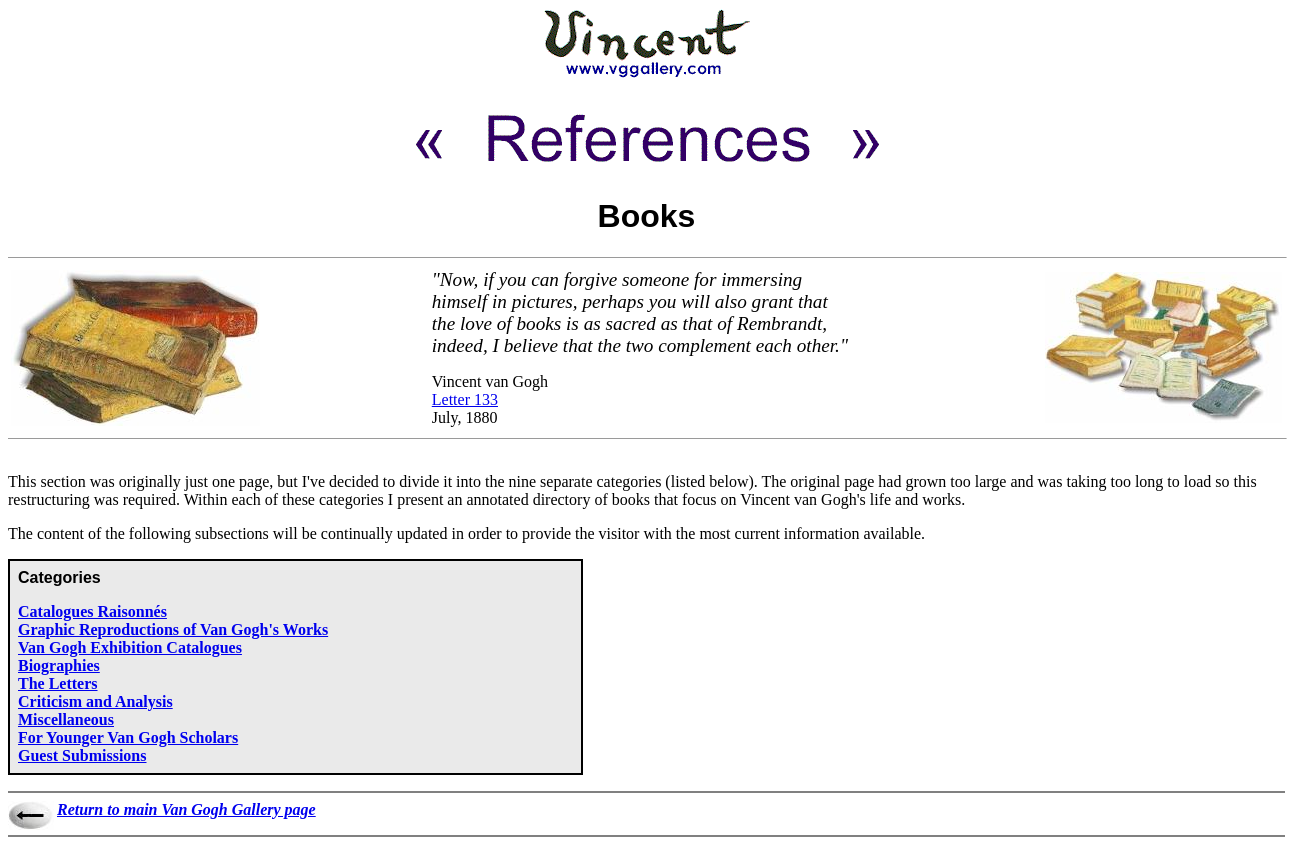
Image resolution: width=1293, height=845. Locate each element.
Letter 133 (465, 399)
